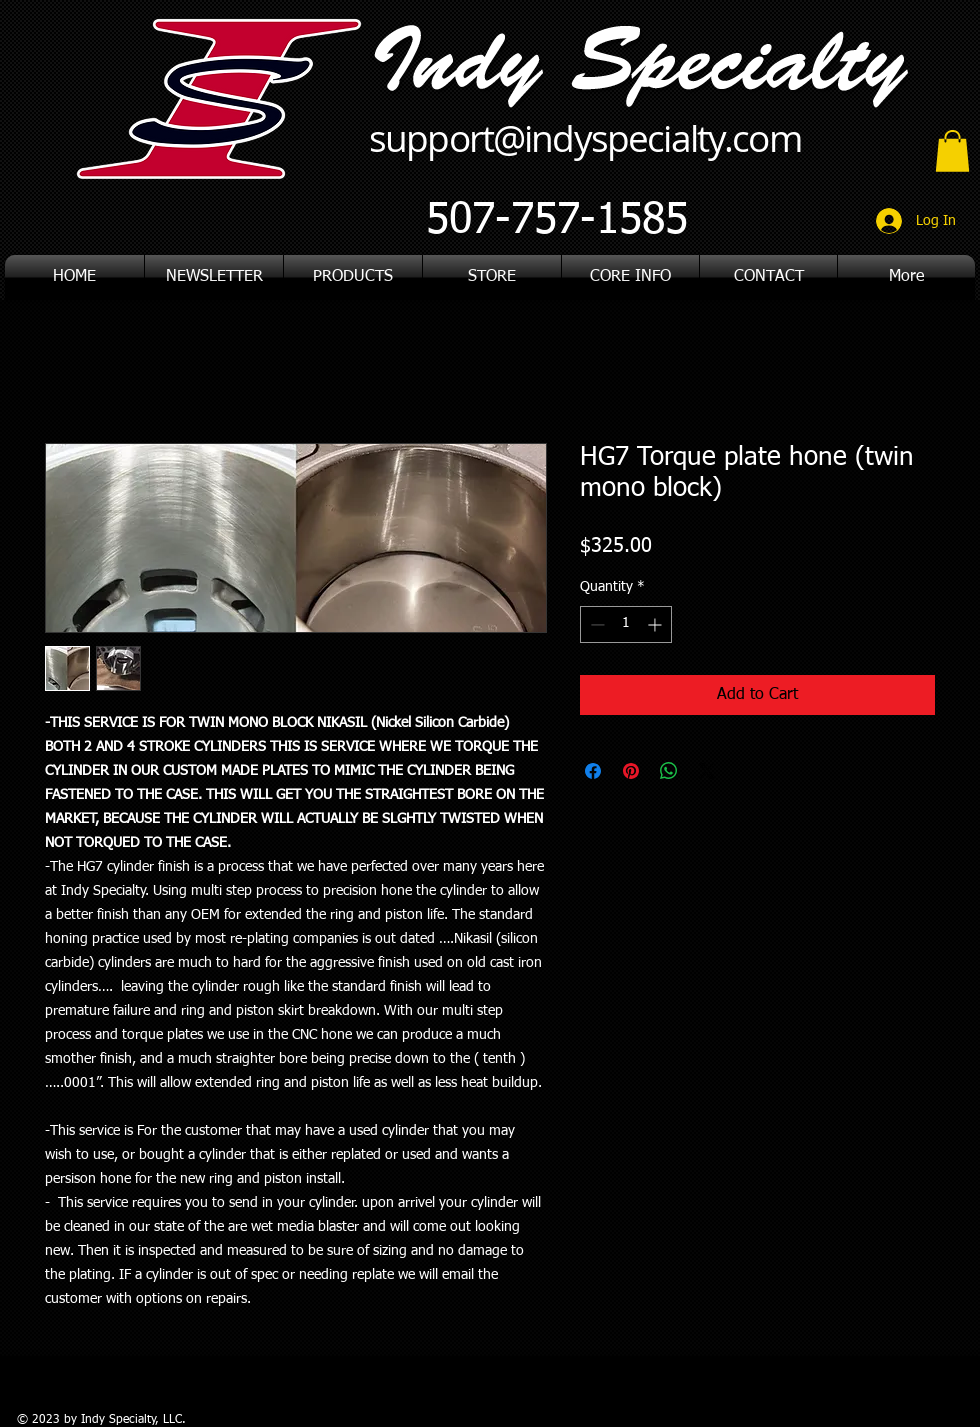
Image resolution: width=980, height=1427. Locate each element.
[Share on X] (707, 771)
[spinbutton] (626, 624)
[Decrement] (595, 624)
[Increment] (656, 624)
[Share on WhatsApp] (669, 771)
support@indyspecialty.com (585, 138)
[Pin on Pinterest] (631, 771)
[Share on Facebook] (593, 771)
